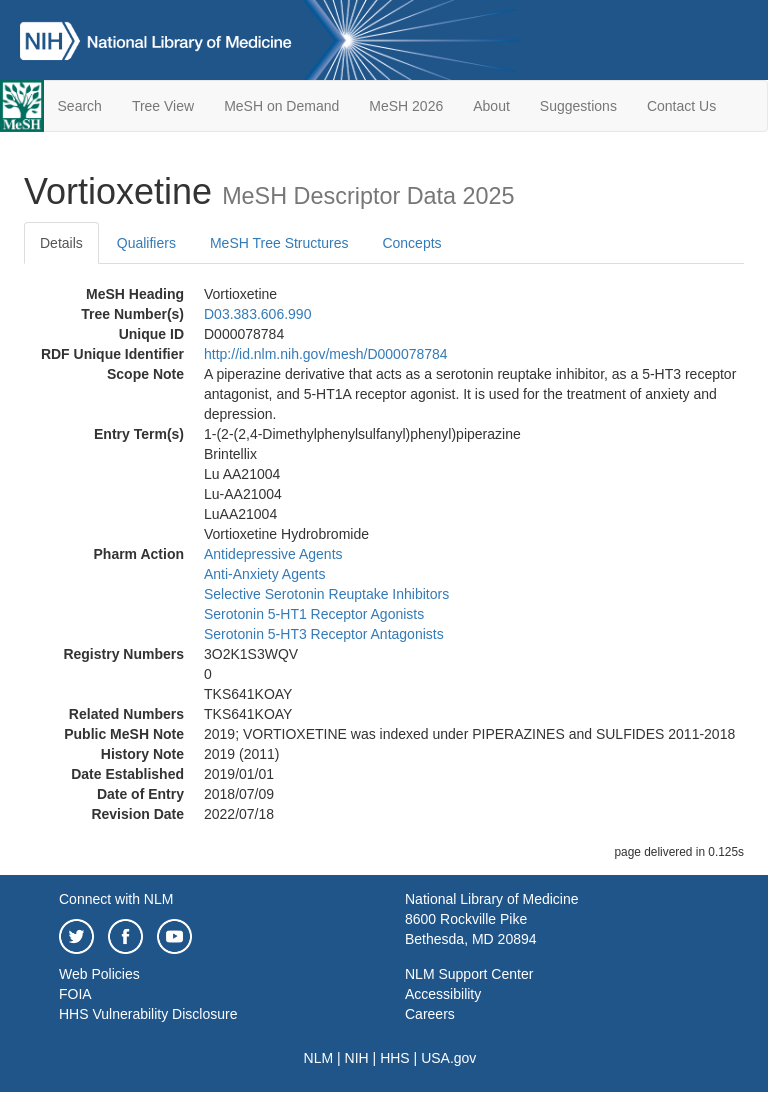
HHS (395, 1058)
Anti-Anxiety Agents (264, 574)
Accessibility (443, 994)
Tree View (163, 106)
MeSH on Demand (281, 106)
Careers (430, 1014)
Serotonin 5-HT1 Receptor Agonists (314, 614)
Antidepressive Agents (273, 554)
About (491, 106)
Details (61, 243)
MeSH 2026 (406, 106)
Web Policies (99, 974)
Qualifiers (146, 243)
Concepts (411, 243)
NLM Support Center (469, 974)
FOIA (75, 994)
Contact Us (681, 106)
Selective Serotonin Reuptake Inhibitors (326, 594)
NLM (319, 1058)
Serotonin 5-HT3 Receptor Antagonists (324, 634)
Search (80, 106)
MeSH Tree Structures (279, 243)
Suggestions (578, 106)
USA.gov (448, 1058)
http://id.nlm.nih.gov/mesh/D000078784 (326, 354)
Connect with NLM (116, 899)
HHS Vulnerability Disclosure (148, 1014)
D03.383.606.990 (257, 314)
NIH (357, 1058)
